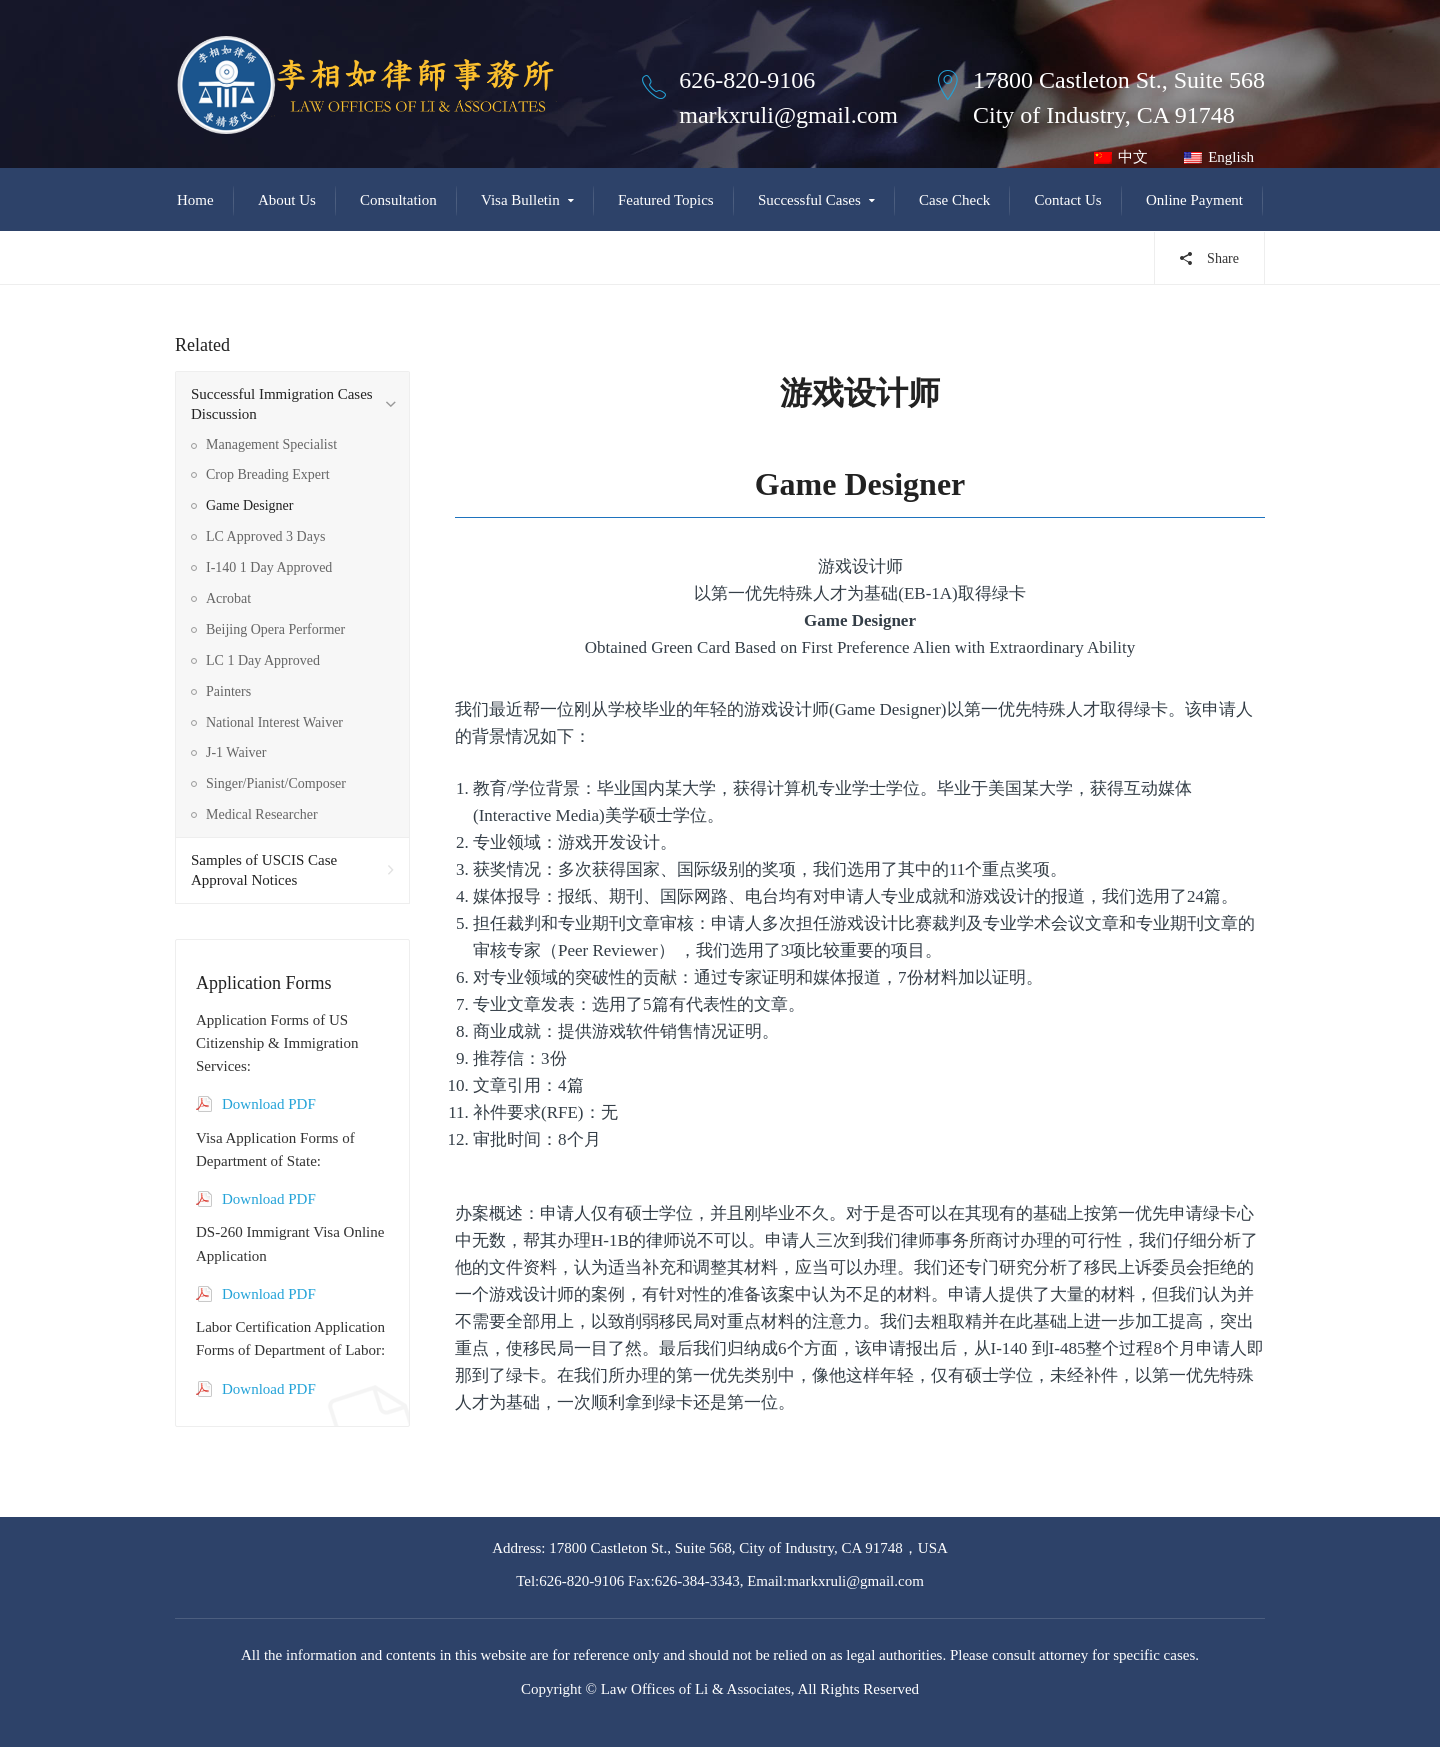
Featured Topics (666, 200)
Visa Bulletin (520, 200)
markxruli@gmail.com (788, 115)
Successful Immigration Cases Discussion (282, 404)
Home (195, 200)
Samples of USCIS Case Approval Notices (264, 870)
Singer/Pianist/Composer (276, 783)
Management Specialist (271, 444)
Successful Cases (809, 200)
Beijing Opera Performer (275, 629)
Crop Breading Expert (268, 474)
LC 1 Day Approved (263, 660)
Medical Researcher (262, 814)
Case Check (954, 200)
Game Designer (249, 505)
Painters (228, 691)
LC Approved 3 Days (265, 536)
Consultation (398, 200)
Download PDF (269, 1104)
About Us (287, 200)
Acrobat (228, 598)
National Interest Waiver (274, 722)
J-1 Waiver (236, 752)
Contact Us (1068, 200)
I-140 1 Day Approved (269, 567)
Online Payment (1194, 200)
